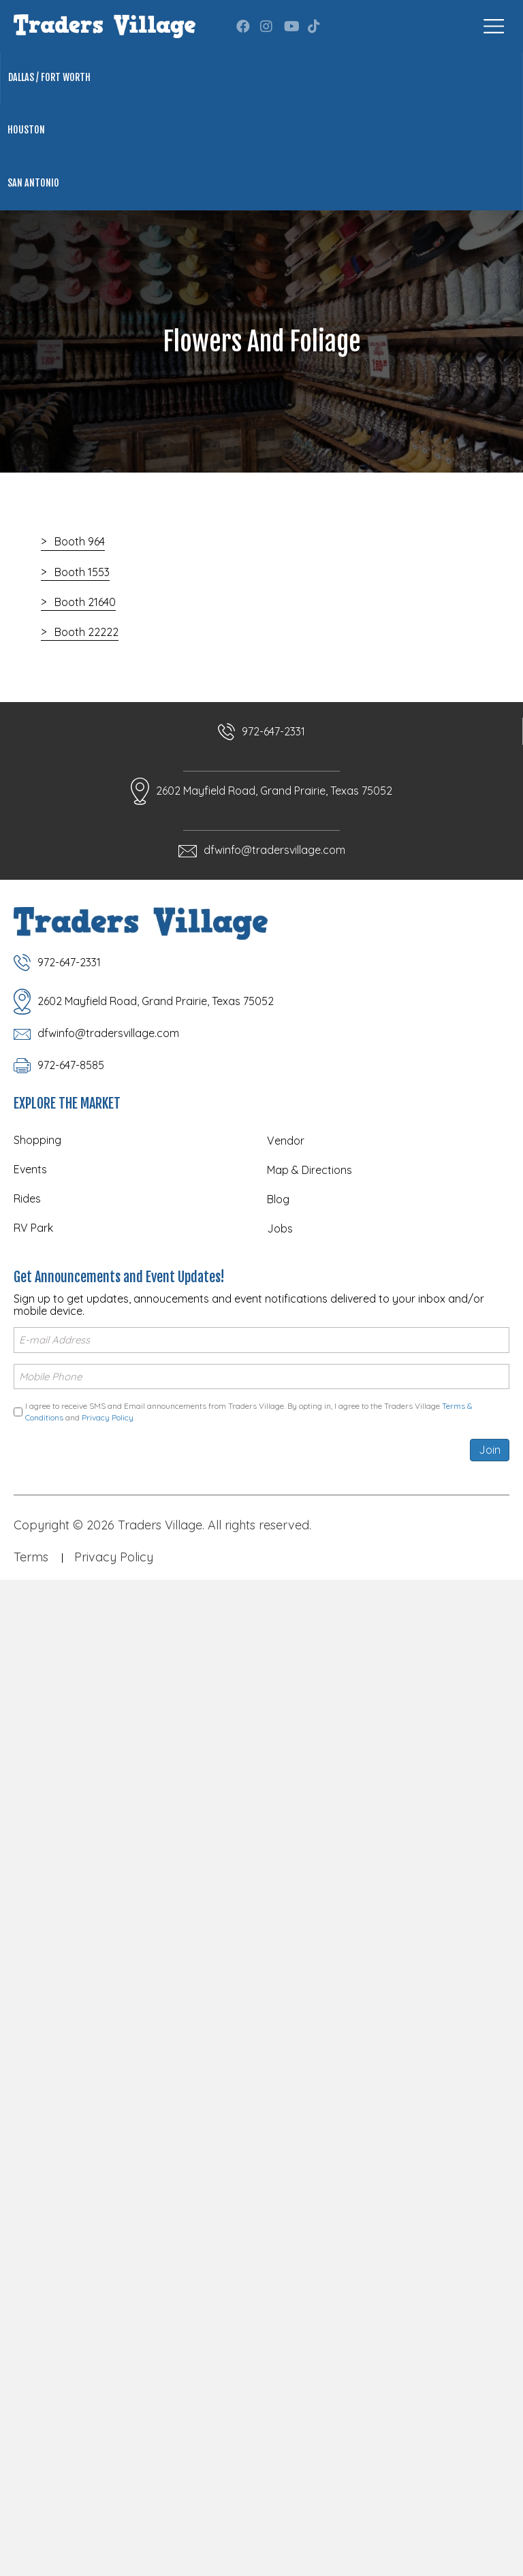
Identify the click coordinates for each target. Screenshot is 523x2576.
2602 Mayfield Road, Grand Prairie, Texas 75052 (274, 790)
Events (30, 1169)
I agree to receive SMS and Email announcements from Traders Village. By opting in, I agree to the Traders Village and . (249, 1411)
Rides (27, 1198)
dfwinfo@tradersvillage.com (274, 850)
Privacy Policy (107, 1417)
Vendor (285, 1140)
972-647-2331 (273, 731)
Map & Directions (309, 1170)
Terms (31, 1557)
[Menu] (493, 26)
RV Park (33, 1228)
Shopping (37, 1140)
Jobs (280, 1228)
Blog (278, 1199)
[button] (243, 26)
